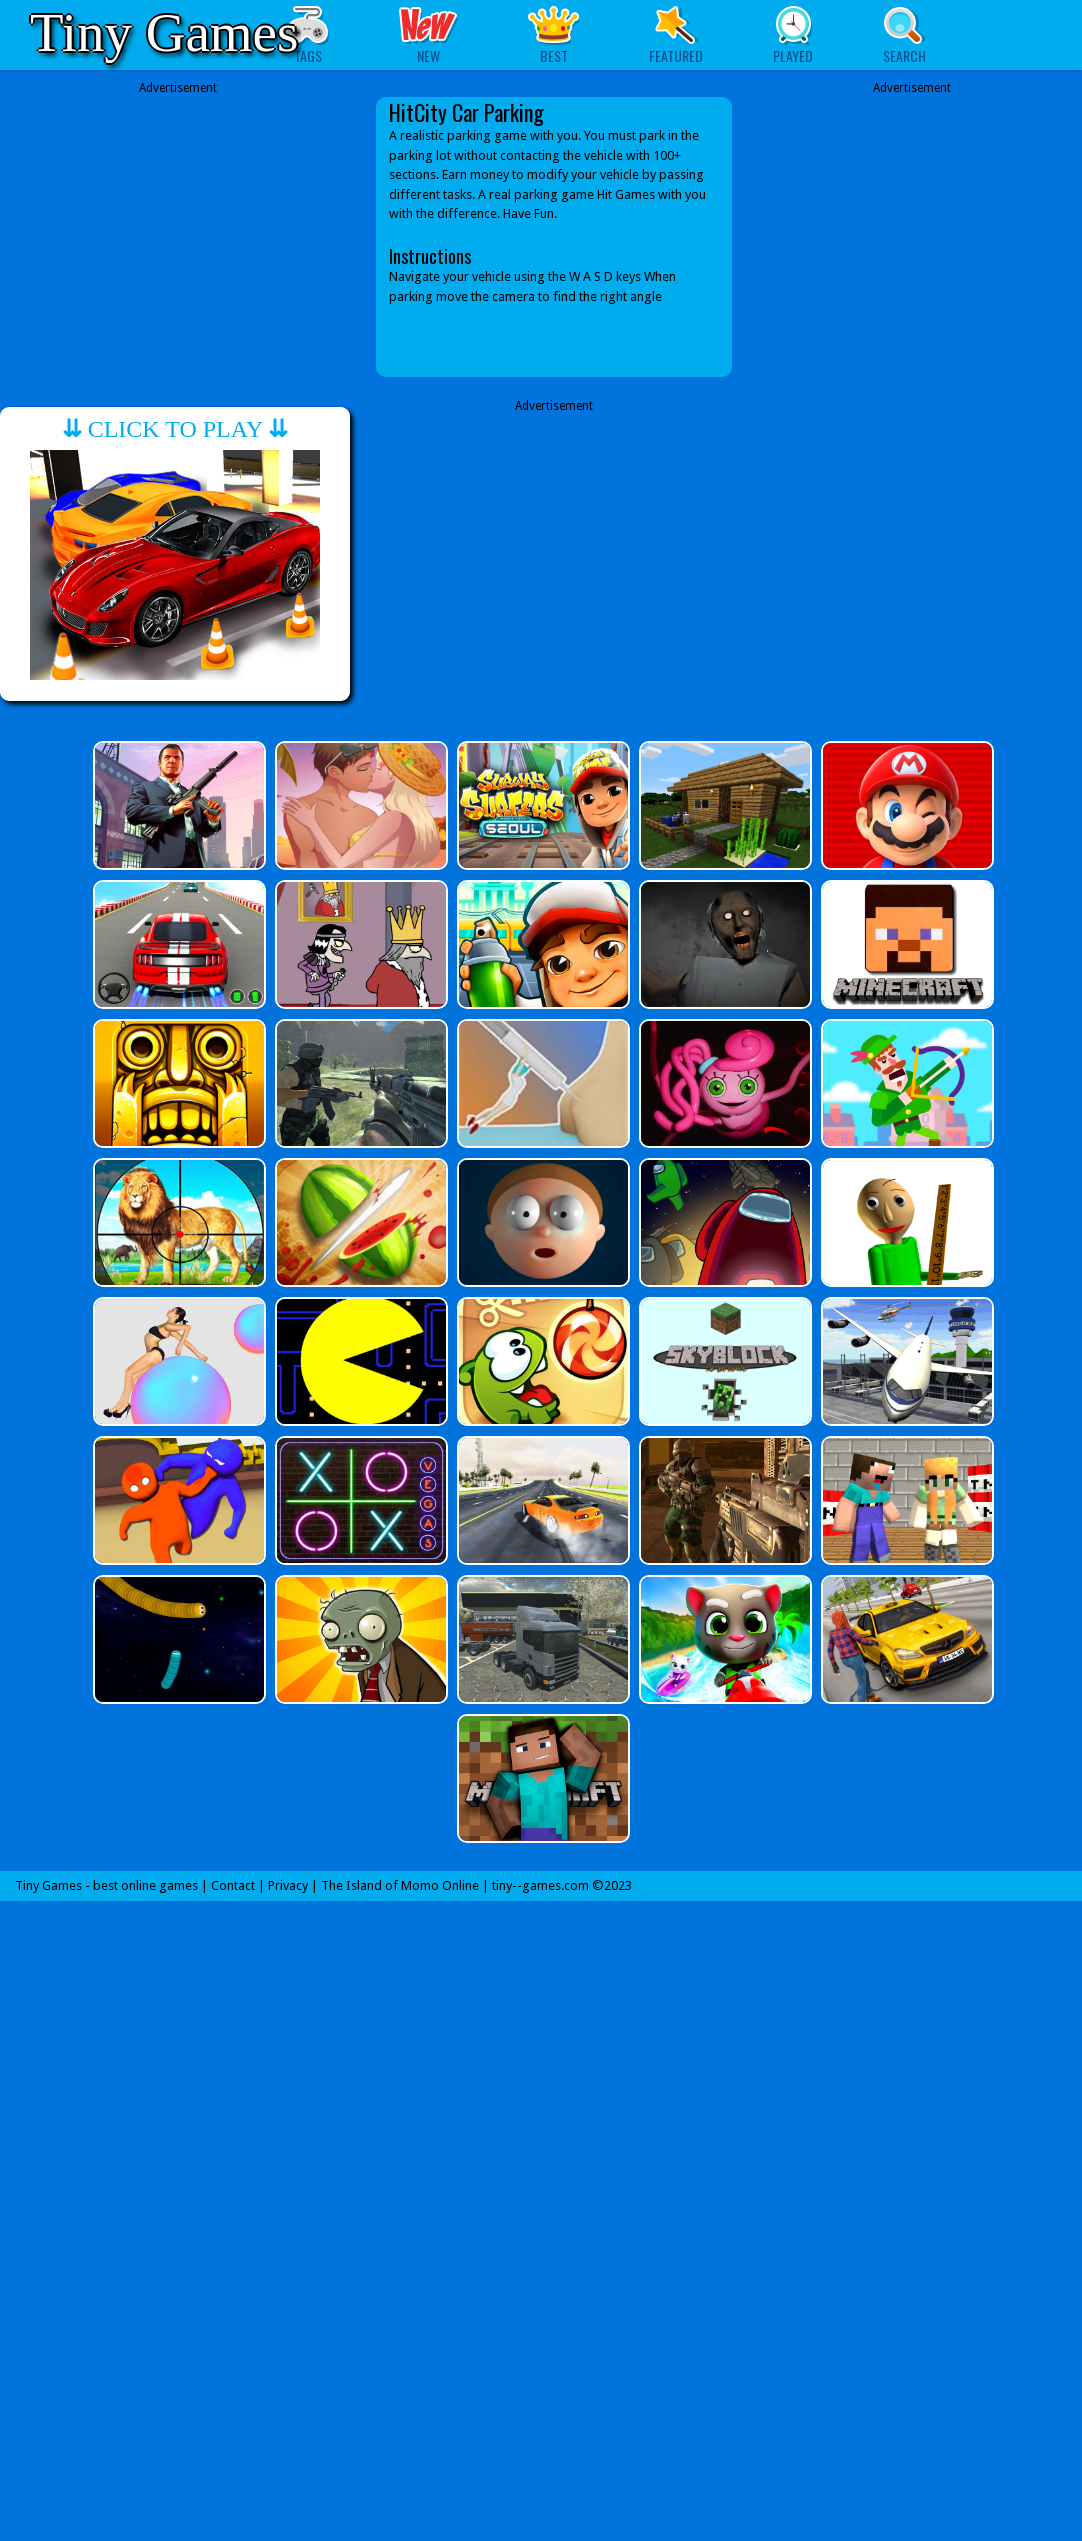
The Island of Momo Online (400, 1885)
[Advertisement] (178, 237)
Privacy (288, 1885)
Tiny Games (164, 32)
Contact (233, 1885)
